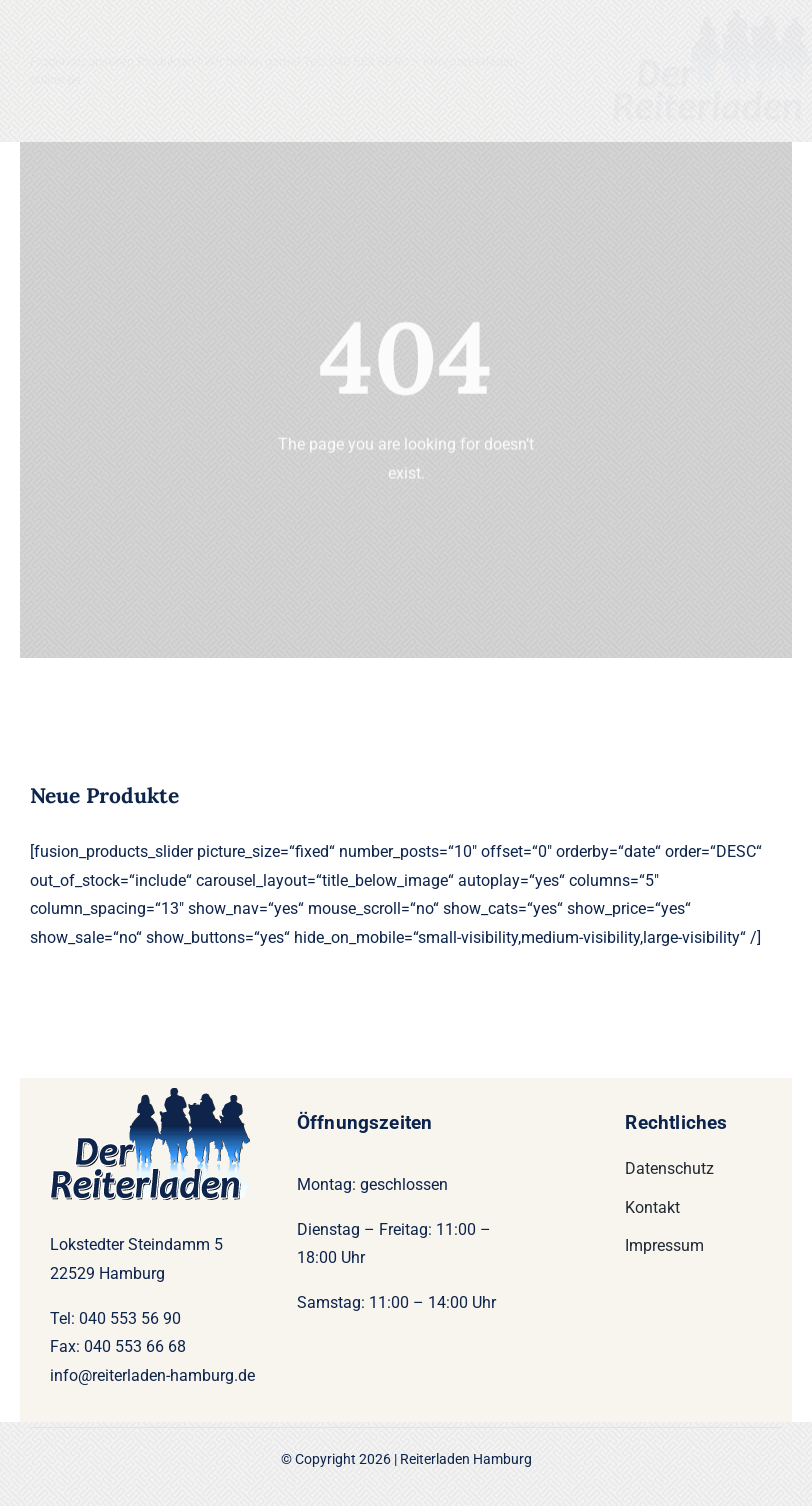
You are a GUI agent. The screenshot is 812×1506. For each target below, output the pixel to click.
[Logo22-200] (712, 17)
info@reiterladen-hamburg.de (152, 1375)
